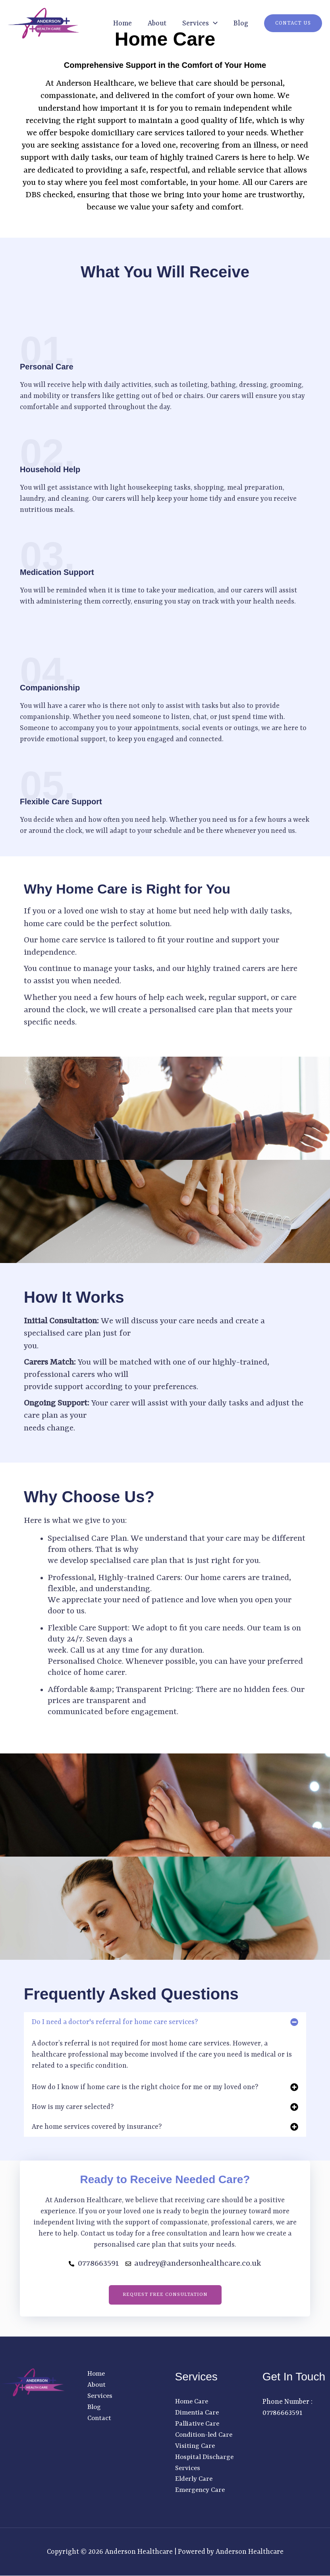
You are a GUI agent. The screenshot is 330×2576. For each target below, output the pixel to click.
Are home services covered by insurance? (97, 2127)
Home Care (192, 2402)
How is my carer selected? (73, 2107)
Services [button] (200, 23)
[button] (213, 23)
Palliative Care (198, 2424)
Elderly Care (194, 2480)
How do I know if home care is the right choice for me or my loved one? (145, 2087)
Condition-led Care (205, 2435)
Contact (99, 2418)
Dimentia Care (198, 2413)
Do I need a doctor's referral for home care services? (115, 2022)
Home (122, 23)
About (157, 23)
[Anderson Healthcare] (43, 23)
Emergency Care (200, 2491)
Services (100, 2396)
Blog (241, 23)
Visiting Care (196, 2446)
